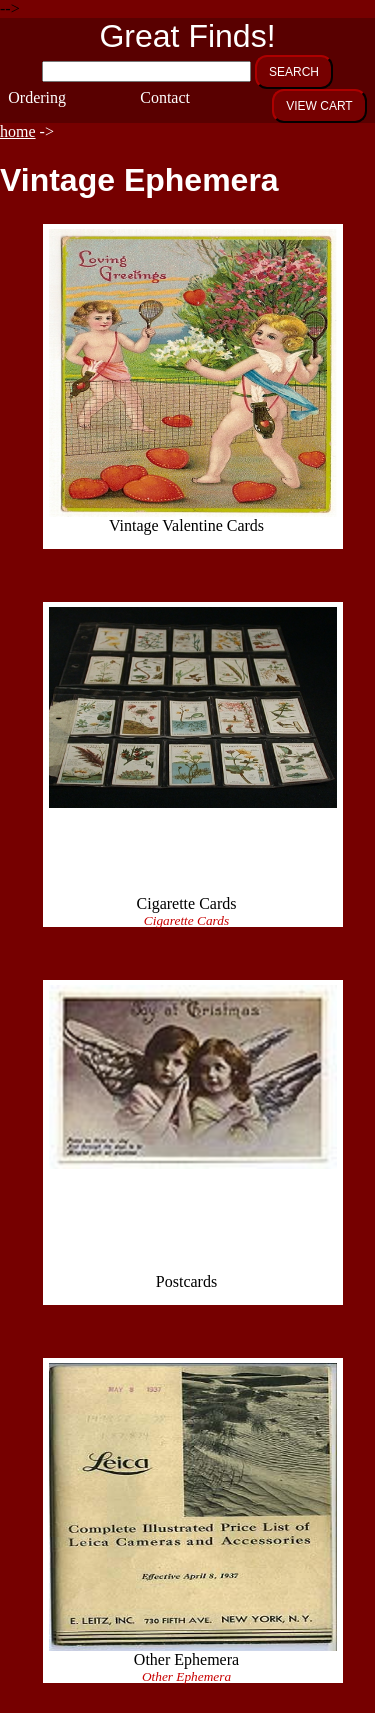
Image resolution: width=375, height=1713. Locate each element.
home (18, 131)
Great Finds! (187, 36)
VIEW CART (319, 106)
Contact (160, 97)
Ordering (28, 97)
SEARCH (294, 72)
